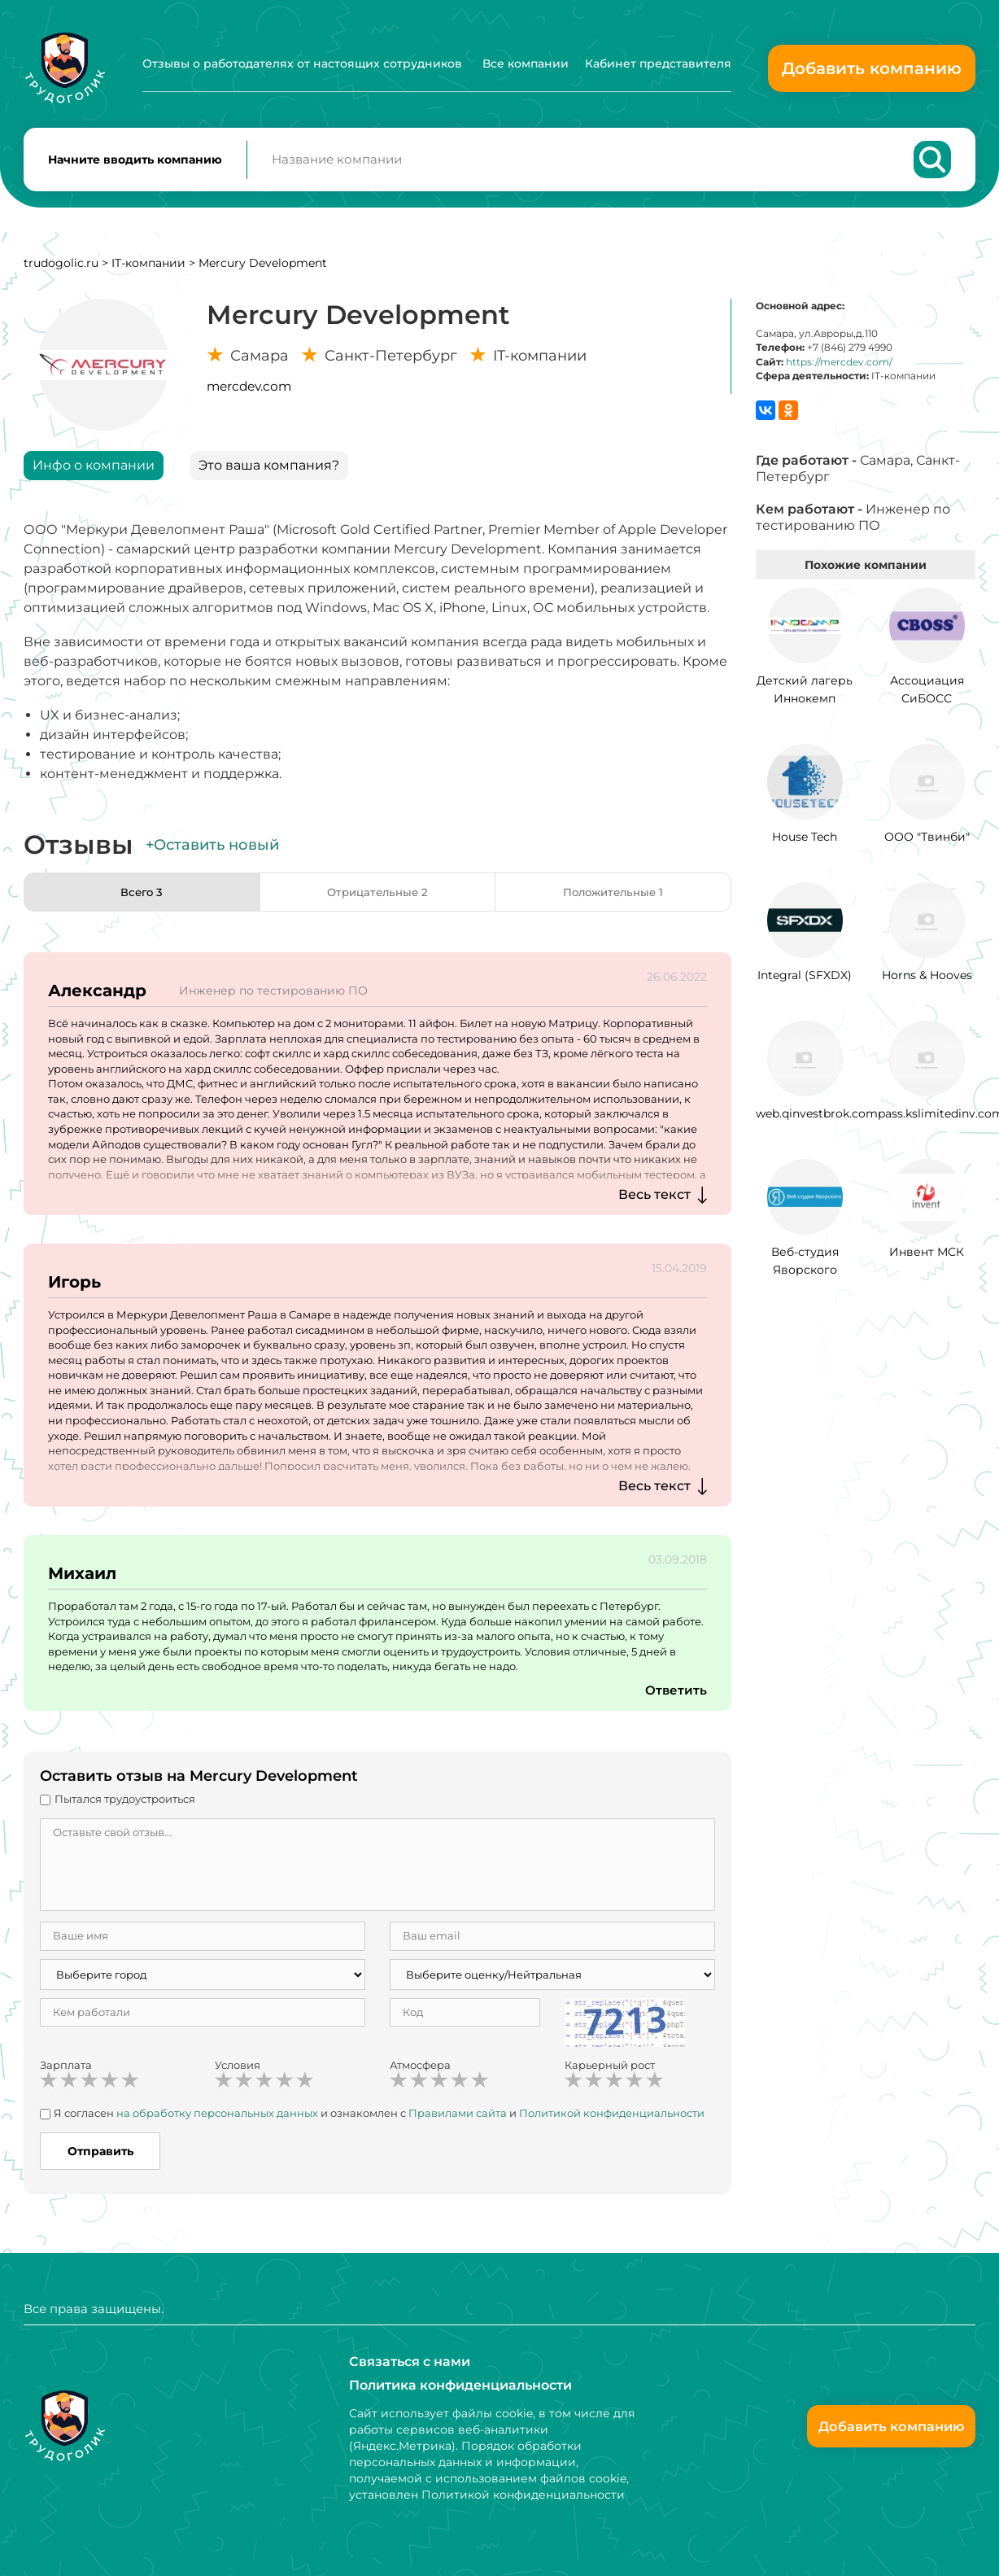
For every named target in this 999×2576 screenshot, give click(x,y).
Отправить (100, 2159)
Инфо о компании (94, 473)
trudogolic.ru (61, 271)
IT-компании (148, 271)
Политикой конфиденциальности (612, 2121)
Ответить (675, 1698)
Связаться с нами (409, 2360)
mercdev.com (249, 394)
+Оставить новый (212, 853)
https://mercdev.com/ (839, 370)
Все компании (525, 63)
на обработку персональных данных (217, 2121)
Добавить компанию (872, 68)
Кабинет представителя (658, 63)
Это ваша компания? (268, 473)
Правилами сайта (457, 2121)
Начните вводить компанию (135, 163)
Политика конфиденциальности (460, 2384)
